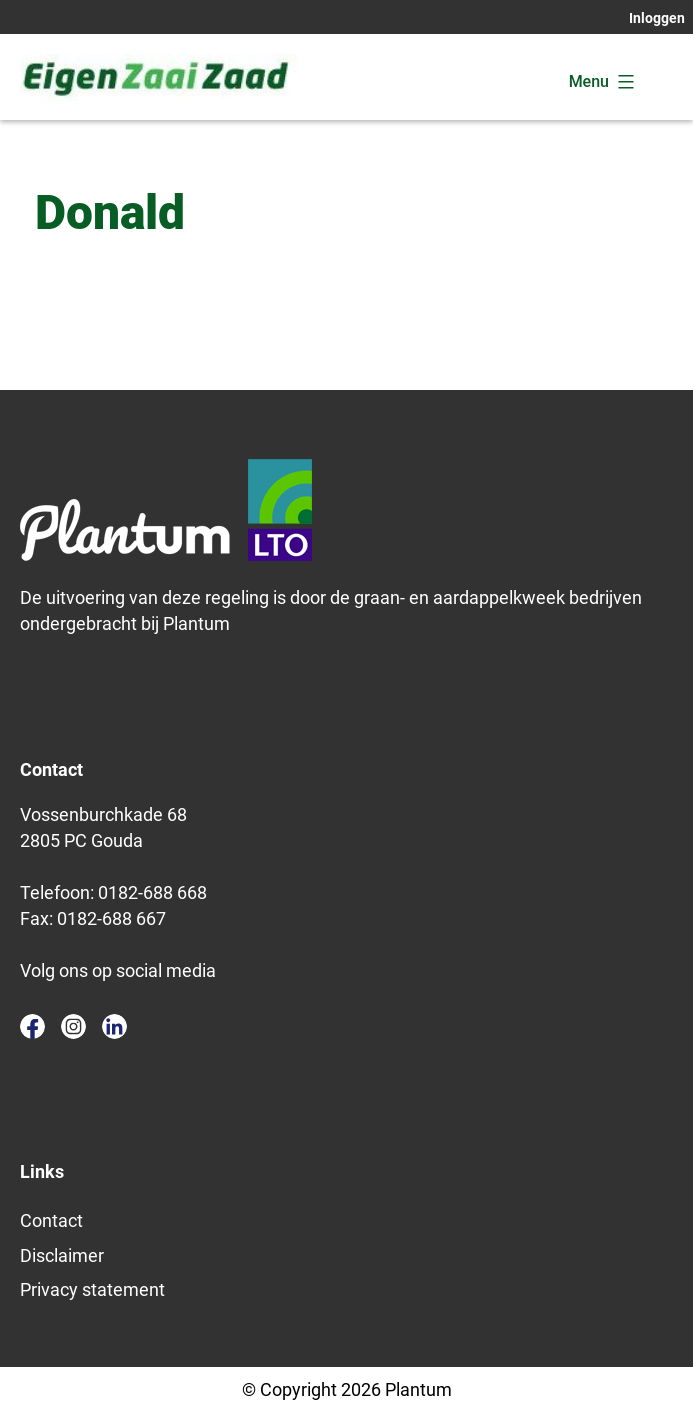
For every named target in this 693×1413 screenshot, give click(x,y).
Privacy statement (92, 1289)
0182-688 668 (152, 892)
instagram (73, 1026)
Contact (51, 1220)
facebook (32, 1026)
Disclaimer (62, 1255)
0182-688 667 (111, 918)
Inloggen (657, 18)
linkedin (114, 1026)
